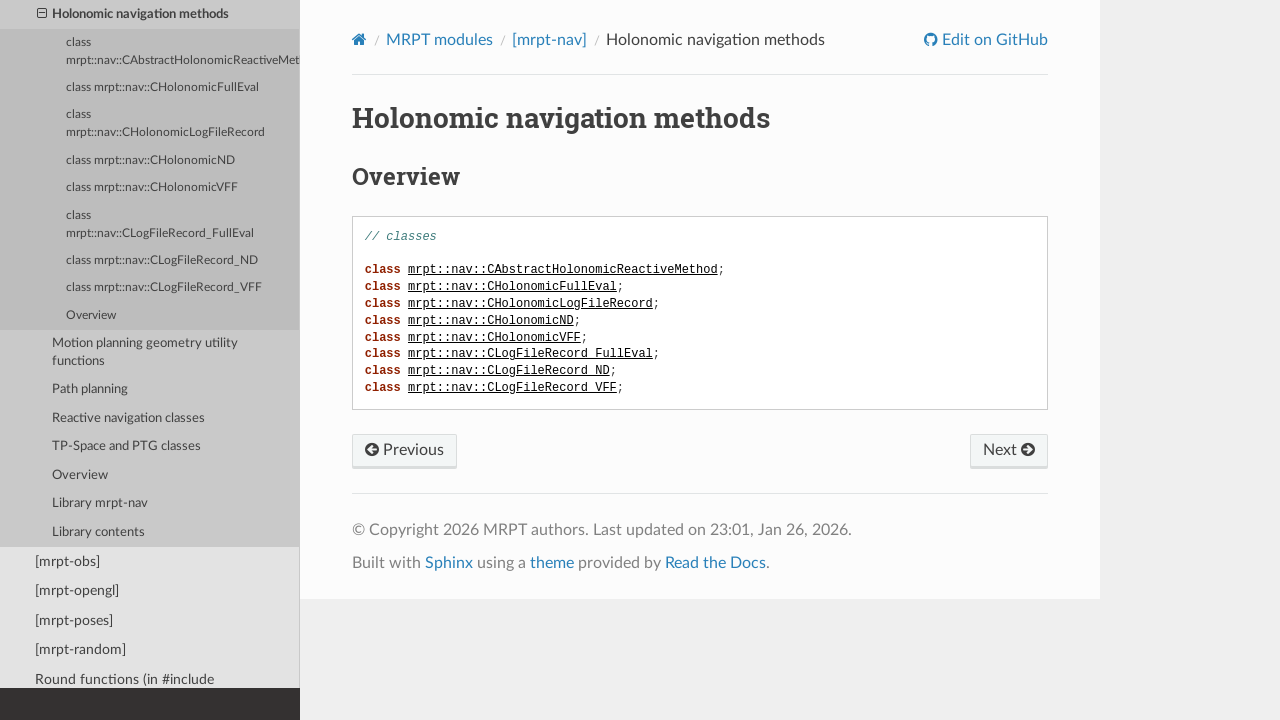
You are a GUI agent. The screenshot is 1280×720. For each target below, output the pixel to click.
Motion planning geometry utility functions (145, 352)
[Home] (359, 39)
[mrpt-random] (80, 649)
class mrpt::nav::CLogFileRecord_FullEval (160, 224)
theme (552, 563)
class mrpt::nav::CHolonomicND (150, 160)
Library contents (98, 532)
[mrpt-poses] (74, 620)
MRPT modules (439, 40)
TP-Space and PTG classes (126, 446)
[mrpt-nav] (549, 40)
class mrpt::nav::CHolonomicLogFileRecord (165, 123)
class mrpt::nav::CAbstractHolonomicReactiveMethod (183, 51)
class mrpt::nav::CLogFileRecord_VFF (164, 287)
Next (1009, 450)
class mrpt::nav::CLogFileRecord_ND (162, 260)
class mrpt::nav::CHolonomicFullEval (162, 87)
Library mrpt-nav (100, 503)
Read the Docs (715, 563)
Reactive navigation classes (128, 418)
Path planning (90, 389)
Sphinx (449, 563)
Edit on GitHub (993, 40)
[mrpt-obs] (67, 561)
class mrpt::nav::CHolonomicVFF (152, 187)
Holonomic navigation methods (133, 15)
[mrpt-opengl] (77, 590)
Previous (404, 450)
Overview (91, 315)
